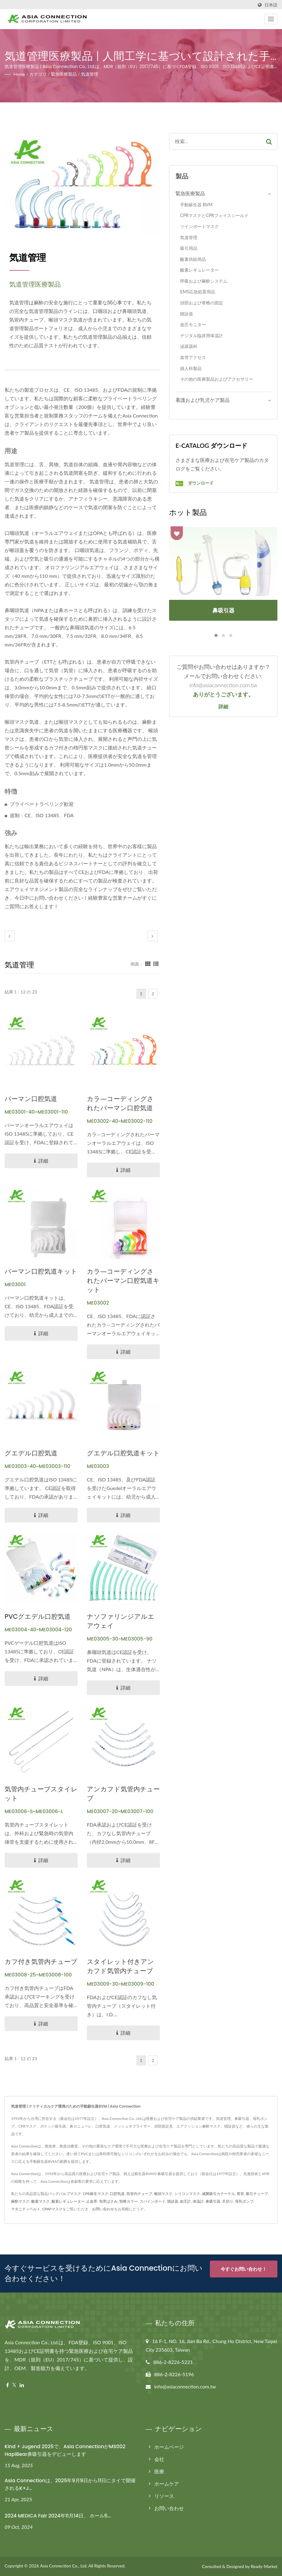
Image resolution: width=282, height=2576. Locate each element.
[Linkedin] (22, 2385)
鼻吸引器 (213, 2201)
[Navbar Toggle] (271, 19)
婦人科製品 (191, 368)
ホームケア (166, 2483)
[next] (152, 936)
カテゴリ (38, 74)
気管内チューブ (139, 2193)
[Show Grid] (148, 964)
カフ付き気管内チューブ (41, 1961)
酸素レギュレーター (199, 269)
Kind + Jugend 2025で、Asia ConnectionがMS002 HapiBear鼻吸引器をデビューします (65, 2450)
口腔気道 (117, 2193)
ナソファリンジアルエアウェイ (120, 1621)
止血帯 (91, 2201)
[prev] (9, 936)
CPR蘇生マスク (95, 2193)
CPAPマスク (52, 2209)
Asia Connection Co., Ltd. (63, 2565)
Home (19, 74)
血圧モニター (193, 324)
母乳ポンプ (244, 2201)
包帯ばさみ (108, 2201)
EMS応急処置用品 (197, 291)
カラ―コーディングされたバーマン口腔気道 (120, 1103)
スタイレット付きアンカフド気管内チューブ (120, 1966)
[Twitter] (14, 2385)
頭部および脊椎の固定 (201, 302)
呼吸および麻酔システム (203, 281)
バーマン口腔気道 (31, 1098)
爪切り (227, 2201)
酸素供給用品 (193, 259)
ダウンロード (195, 483)
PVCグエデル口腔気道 (38, 1616)
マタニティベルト (26, 2209)
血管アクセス (193, 357)
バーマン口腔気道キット (41, 1271)
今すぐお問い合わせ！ (244, 2269)
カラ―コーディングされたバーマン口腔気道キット (123, 1280)
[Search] (215, 141)
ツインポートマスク (199, 226)
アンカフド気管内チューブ (123, 1794)
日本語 (271, 4)
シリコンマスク (187, 2193)
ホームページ (169, 2447)
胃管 (240, 2193)
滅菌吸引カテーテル (218, 2193)
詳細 (223, 706)
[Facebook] (7, 2385)
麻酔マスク (20, 2201)
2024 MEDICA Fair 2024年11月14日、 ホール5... (58, 2515)
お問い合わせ (103, 2209)
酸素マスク (40, 2201)
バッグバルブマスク (64, 2193)
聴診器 (186, 313)
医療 (159, 2471)
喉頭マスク (163, 2193)
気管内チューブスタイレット (41, 1794)
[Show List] (156, 964)
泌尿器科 (188, 346)
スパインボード (152, 2201)
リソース (164, 2496)
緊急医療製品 (64, 74)
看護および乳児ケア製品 (203, 400)
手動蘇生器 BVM (196, 204)
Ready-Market (264, 2566)
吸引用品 (188, 248)
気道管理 (89, 74)
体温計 (198, 2201)
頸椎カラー (128, 2201)
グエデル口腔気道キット (123, 1453)
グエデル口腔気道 (31, 1453)
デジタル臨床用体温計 (201, 335)
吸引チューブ (257, 2193)
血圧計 (185, 2201)
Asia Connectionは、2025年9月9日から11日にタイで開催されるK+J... (70, 2484)
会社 (159, 2459)
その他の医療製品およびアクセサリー (216, 379)
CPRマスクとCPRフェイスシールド (214, 215)
